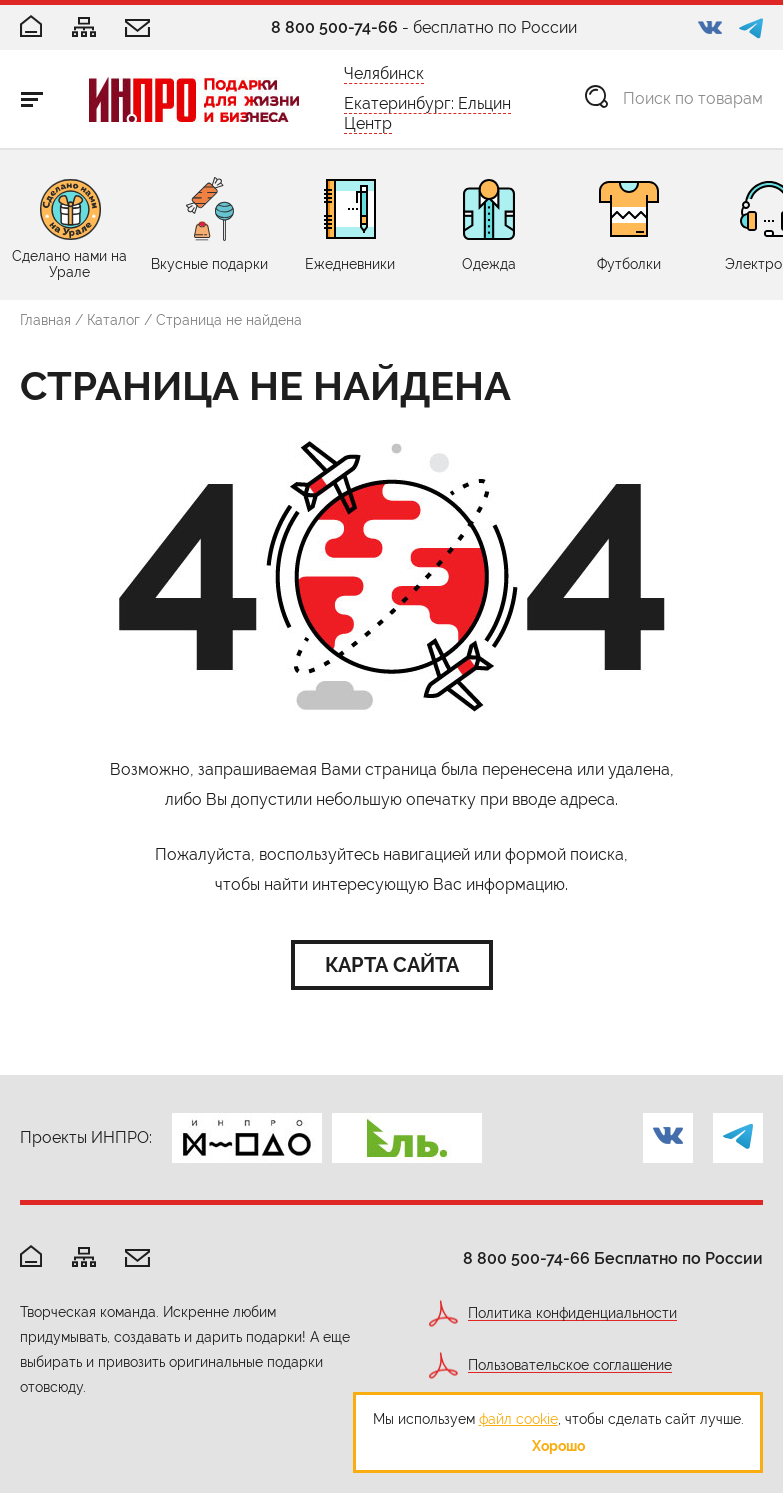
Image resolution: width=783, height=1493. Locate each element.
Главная (45, 320)
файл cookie (518, 1419)
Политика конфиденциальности (572, 1313)
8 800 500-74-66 (334, 27)
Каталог (113, 320)
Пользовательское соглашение (570, 1365)
